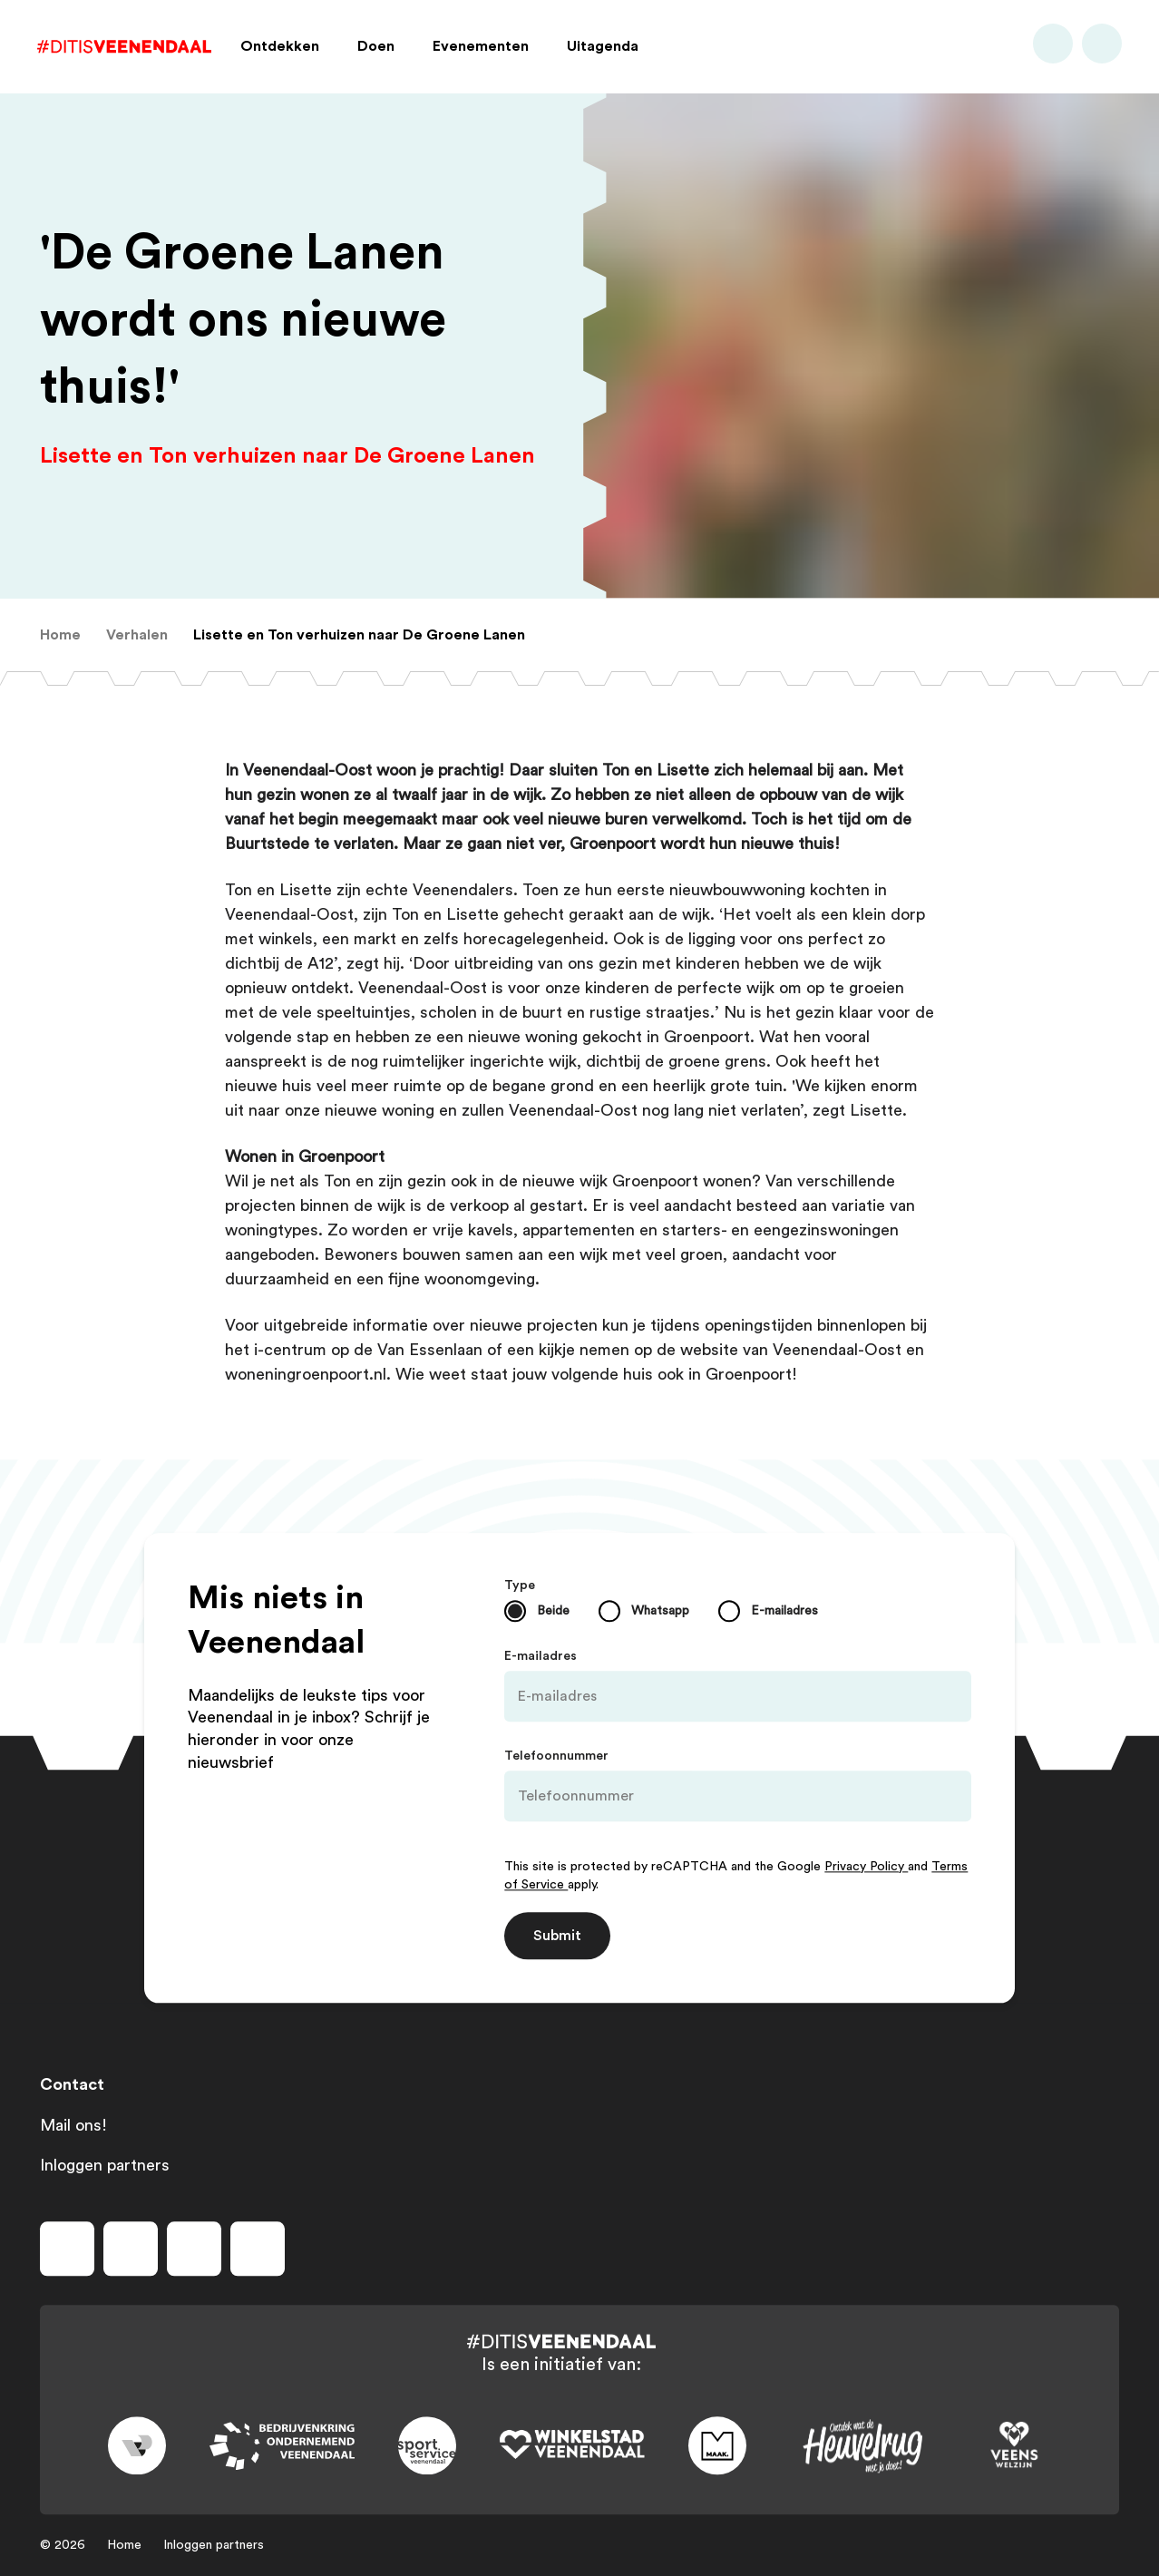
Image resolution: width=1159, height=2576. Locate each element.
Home (124, 2545)
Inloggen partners (105, 2165)
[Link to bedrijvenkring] (282, 2446)
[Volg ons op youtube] (194, 2248)
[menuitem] (60, 635)
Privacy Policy (866, 1866)
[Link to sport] (427, 2446)
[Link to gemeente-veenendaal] (137, 2446)
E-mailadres (540, 1656)
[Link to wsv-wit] (572, 2446)
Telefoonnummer (556, 1756)
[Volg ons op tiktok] (257, 2248)
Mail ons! (73, 2125)
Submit (557, 1935)
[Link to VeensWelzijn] (1015, 2446)
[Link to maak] (717, 2446)
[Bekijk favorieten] (1099, 48)
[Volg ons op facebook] (67, 2248)
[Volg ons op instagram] (130, 2248)
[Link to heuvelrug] (862, 2445)
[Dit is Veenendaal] (127, 48)
